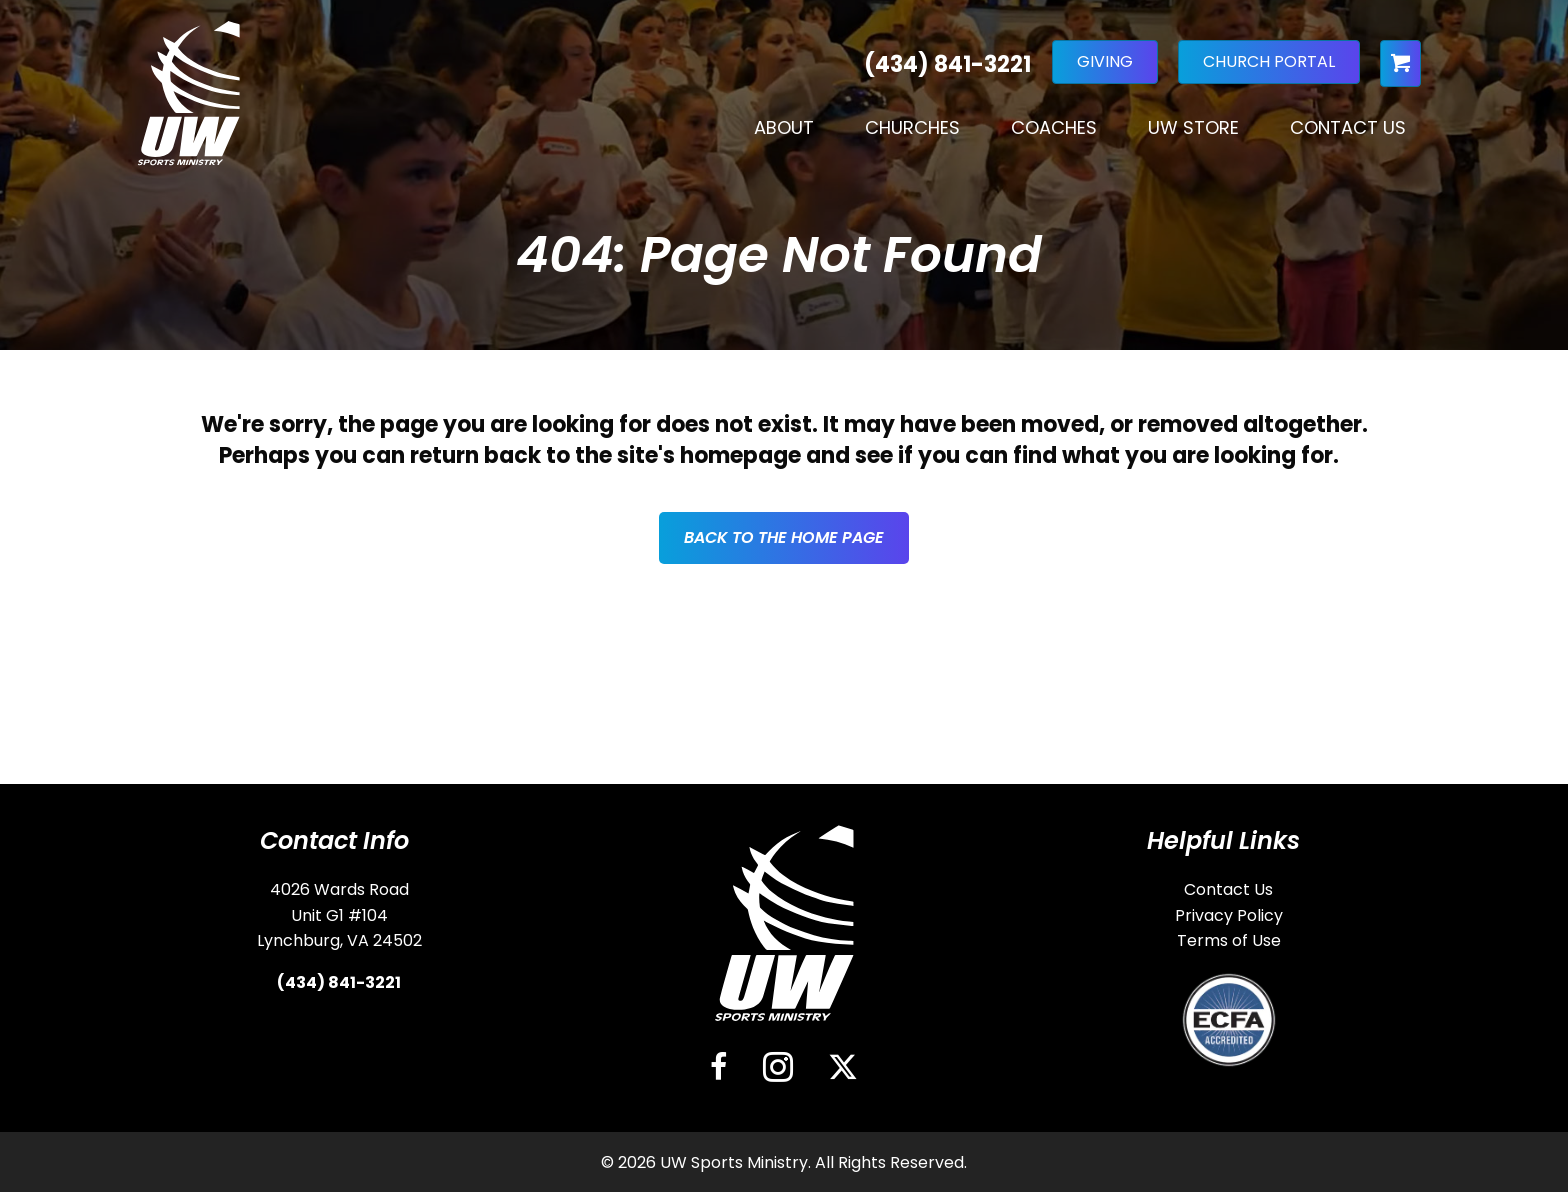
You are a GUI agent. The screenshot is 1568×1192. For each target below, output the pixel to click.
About (784, 127)
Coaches (1054, 127)
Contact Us (1348, 127)
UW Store (1193, 127)
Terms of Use (1229, 940)
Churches (912, 127)
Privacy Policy (1229, 915)
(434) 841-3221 (339, 982)
